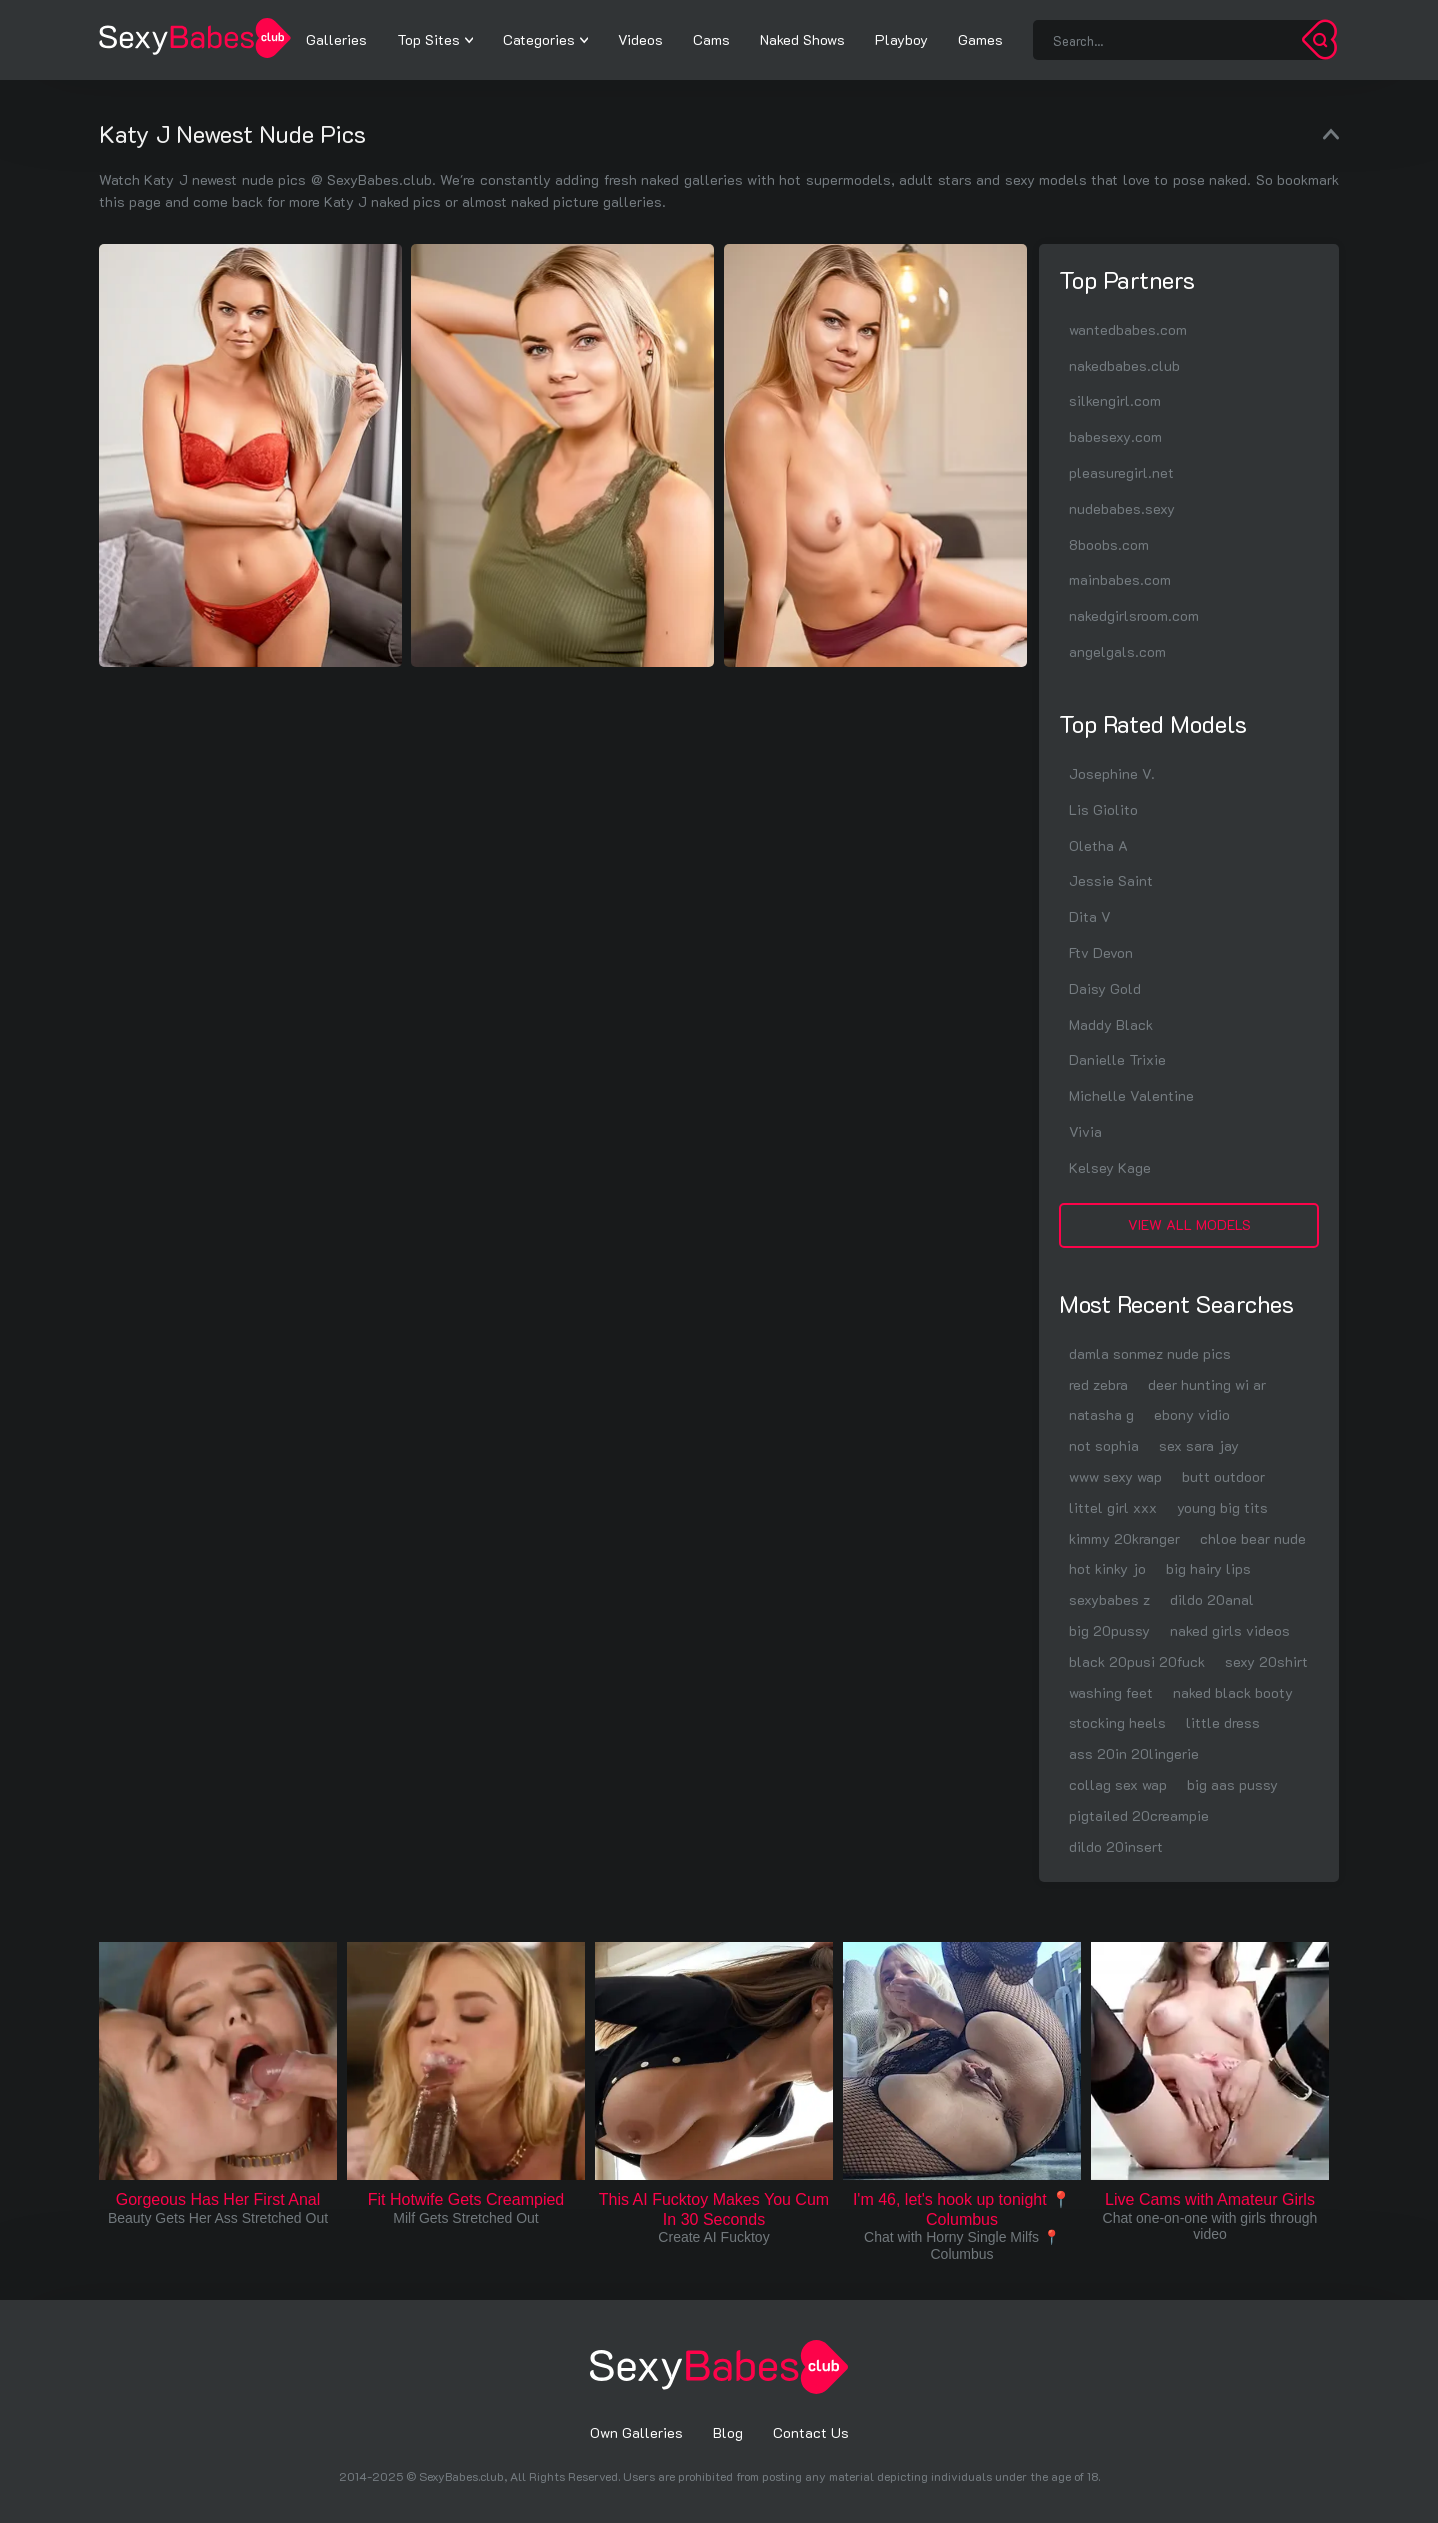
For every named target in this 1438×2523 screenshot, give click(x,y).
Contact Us (811, 2432)
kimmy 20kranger (1124, 1538)
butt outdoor (1223, 1476)
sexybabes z (1109, 1599)
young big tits (1222, 1507)
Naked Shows (802, 39)
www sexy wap (1115, 1476)
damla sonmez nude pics (1150, 1353)
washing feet (1111, 1692)
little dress (1223, 1722)
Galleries (336, 39)
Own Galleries (636, 2432)
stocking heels (1117, 1722)
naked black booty (1233, 1692)
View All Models (1189, 1224)
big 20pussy (1109, 1630)
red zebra (1098, 1384)
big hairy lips (1208, 1568)
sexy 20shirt (1266, 1661)
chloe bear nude (1253, 1538)
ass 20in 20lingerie (1134, 1753)
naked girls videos (1230, 1630)
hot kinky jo (1107, 1568)
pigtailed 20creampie (1139, 1815)
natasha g (1101, 1414)
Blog (728, 2432)
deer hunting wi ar (1207, 1384)
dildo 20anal (1212, 1599)
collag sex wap (1118, 1784)
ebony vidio (1192, 1414)
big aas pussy (1232, 1784)
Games (980, 39)
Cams (711, 39)
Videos (640, 39)
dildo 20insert (1116, 1846)
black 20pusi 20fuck (1137, 1661)
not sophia (1104, 1445)
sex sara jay (1199, 1445)
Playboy (901, 39)
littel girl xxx (1113, 1507)
